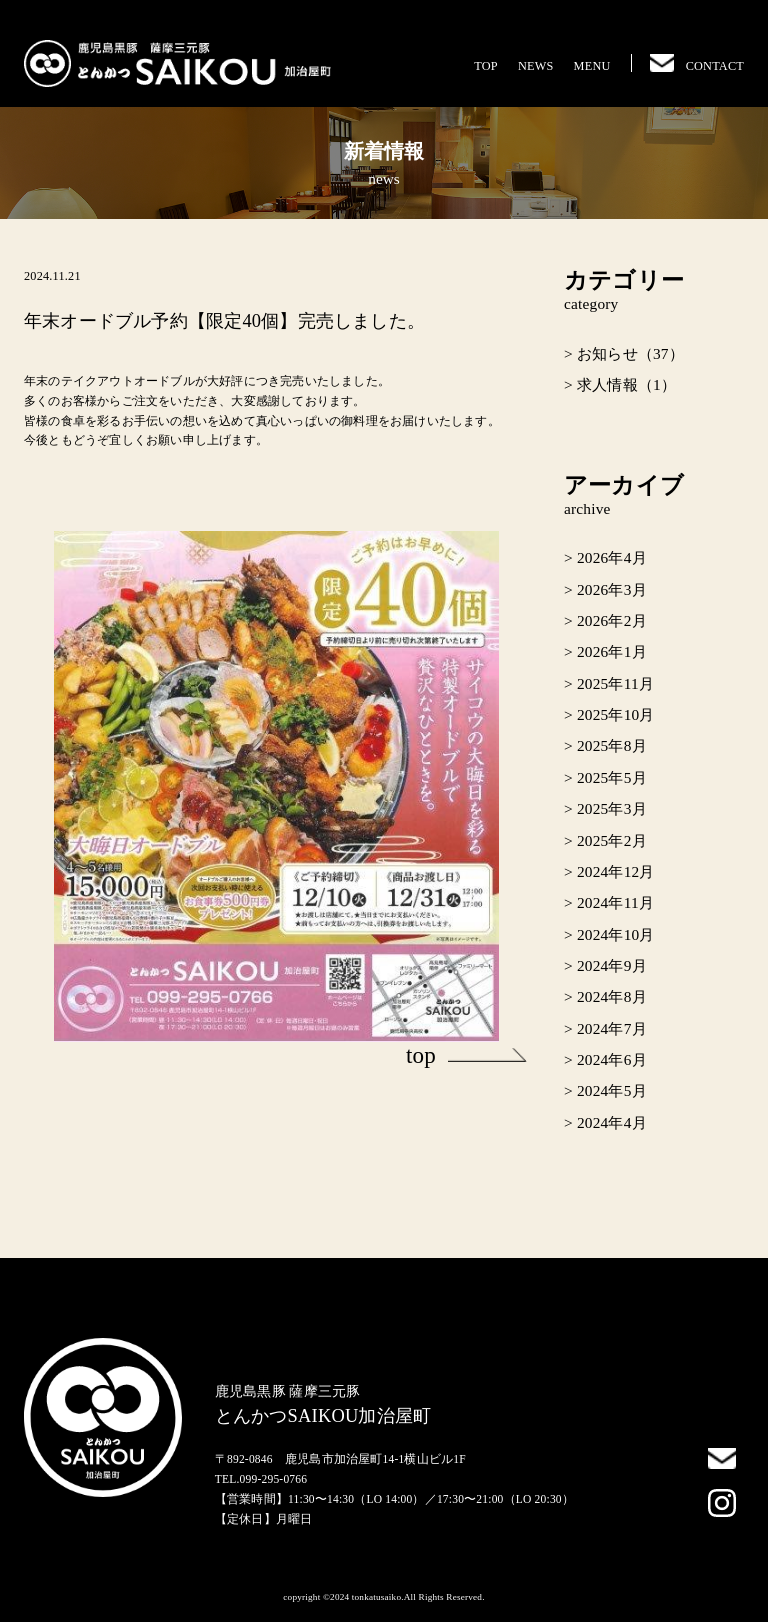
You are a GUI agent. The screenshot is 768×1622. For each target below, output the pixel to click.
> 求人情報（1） (620, 384)
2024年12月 (616, 871)
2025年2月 (612, 840)
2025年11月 (615, 683)
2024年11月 (615, 902)
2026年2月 (612, 620)
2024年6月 (612, 1059)
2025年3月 (612, 808)
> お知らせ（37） (624, 353)
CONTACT (697, 66)
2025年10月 (616, 714)
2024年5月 (612, 1090)
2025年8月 (612, 745)
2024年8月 (612, 996)
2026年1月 (612, 651)
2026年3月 (612, 589)
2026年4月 (612, 557)
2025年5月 (612, 777)
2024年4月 (612, 1122)
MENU (592, 66)
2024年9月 (612, 965)
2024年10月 (616, 934)
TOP (486, 66)
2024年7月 (612, 1028)
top (467, 1055)
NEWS (536, 66)
